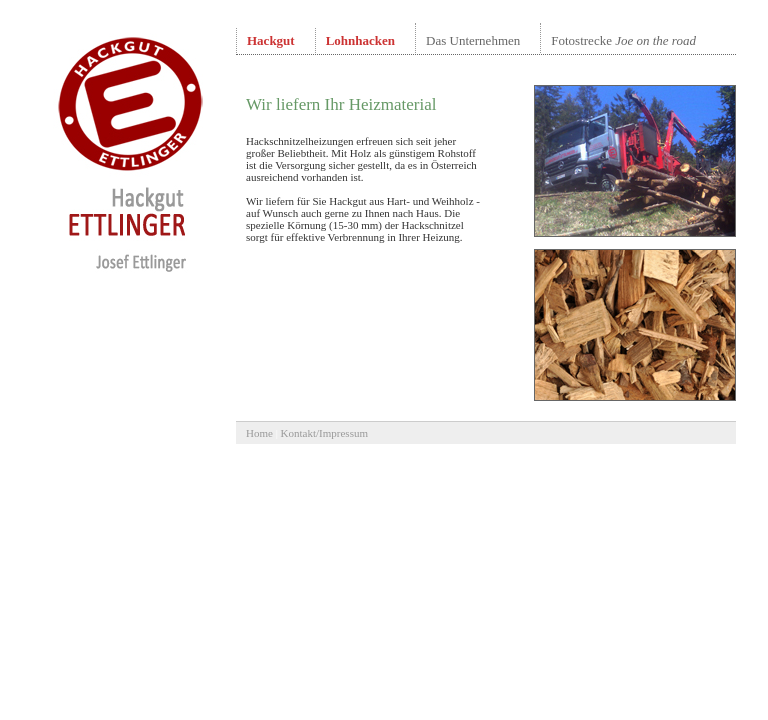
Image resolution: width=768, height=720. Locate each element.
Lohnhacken (360, 40)
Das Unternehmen (473, 40)
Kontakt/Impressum (324, 433)
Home (259, 433)
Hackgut (271, 40)
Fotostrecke (623, 40)
